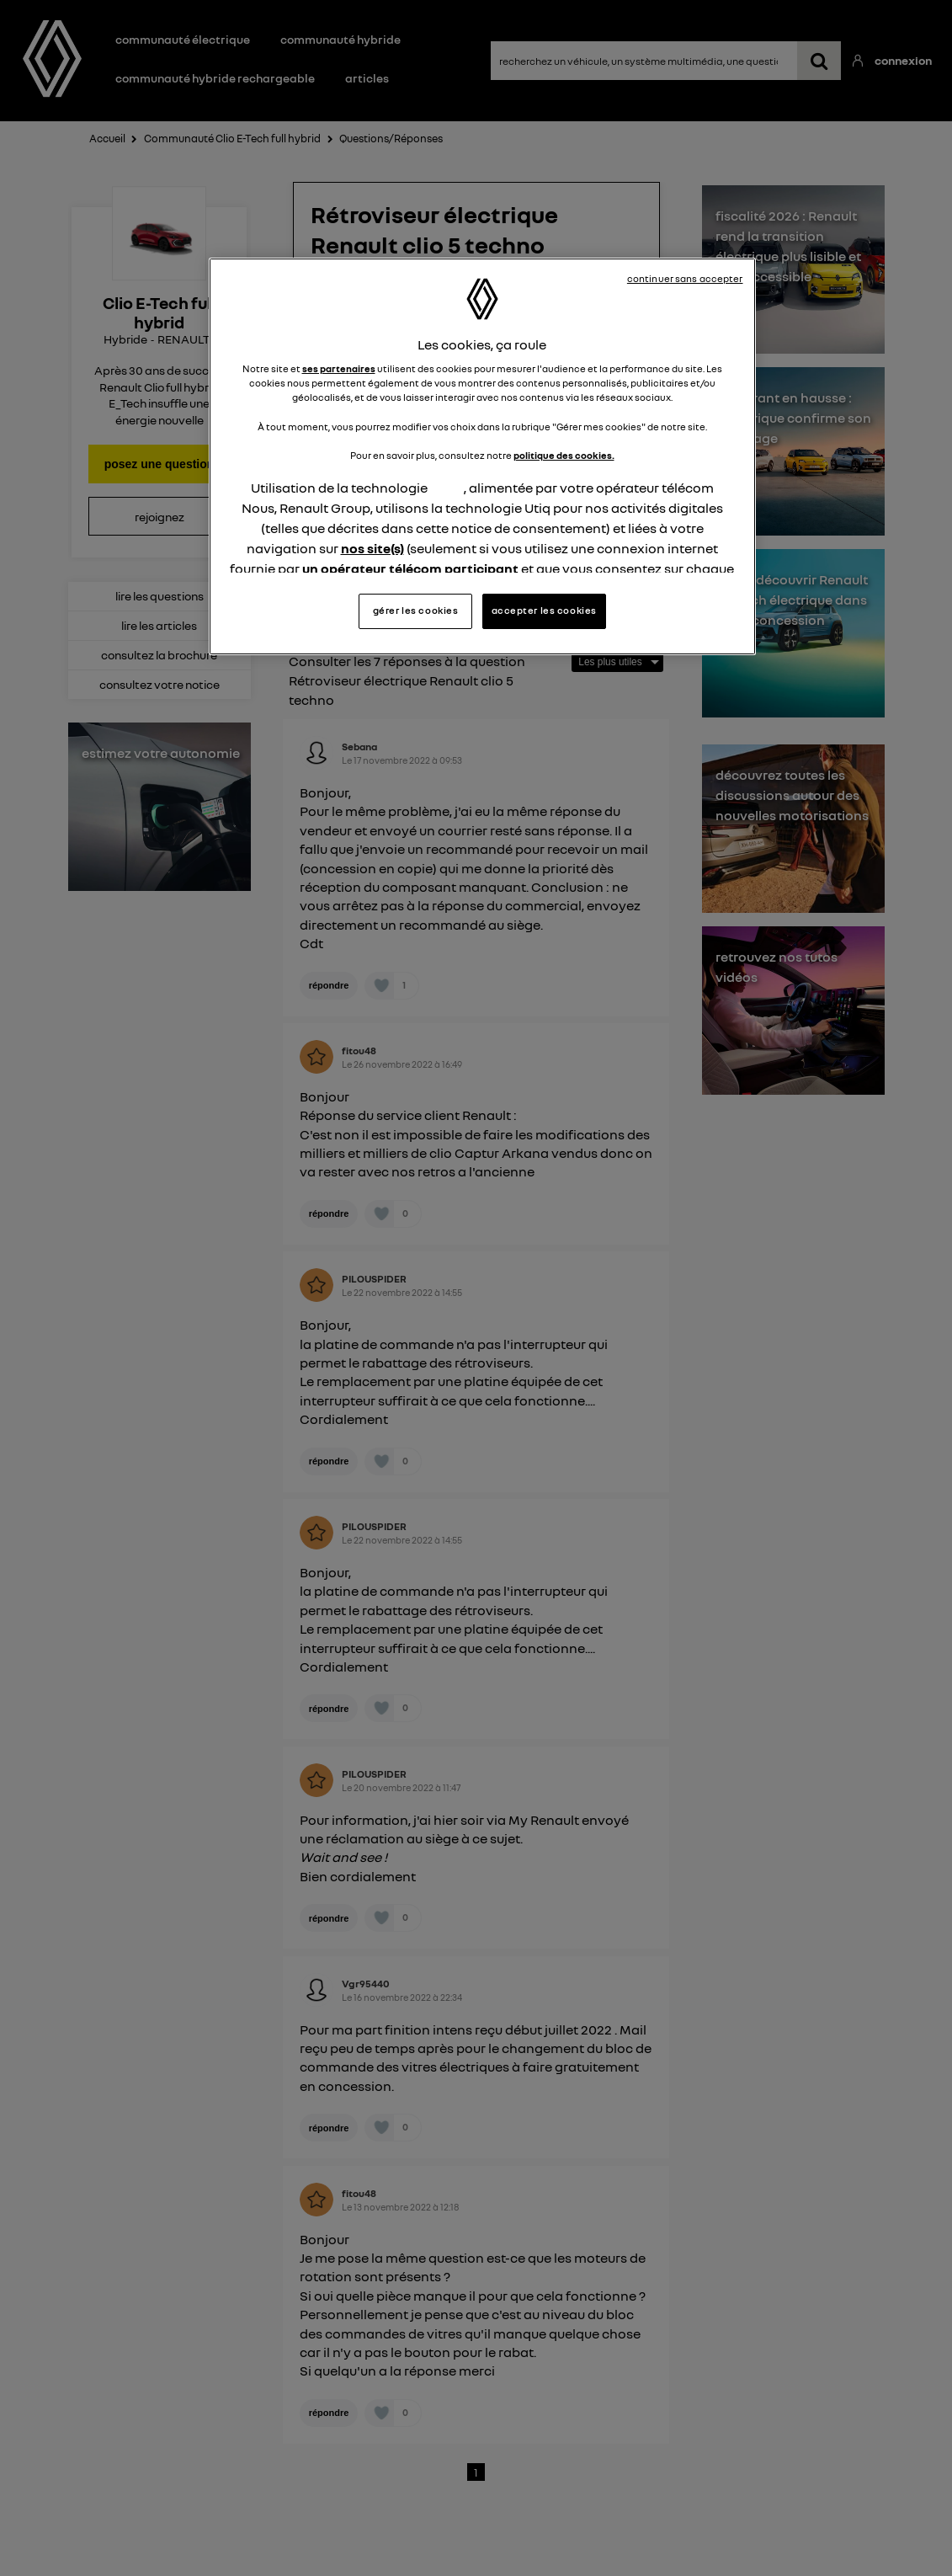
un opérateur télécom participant (410, 568)
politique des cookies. (563, 455)
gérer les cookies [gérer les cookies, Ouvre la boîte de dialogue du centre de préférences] (416, 610)
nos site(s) (372, 548)
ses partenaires (338, 369)
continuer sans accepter (685, 279)
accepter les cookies (544, 610)
